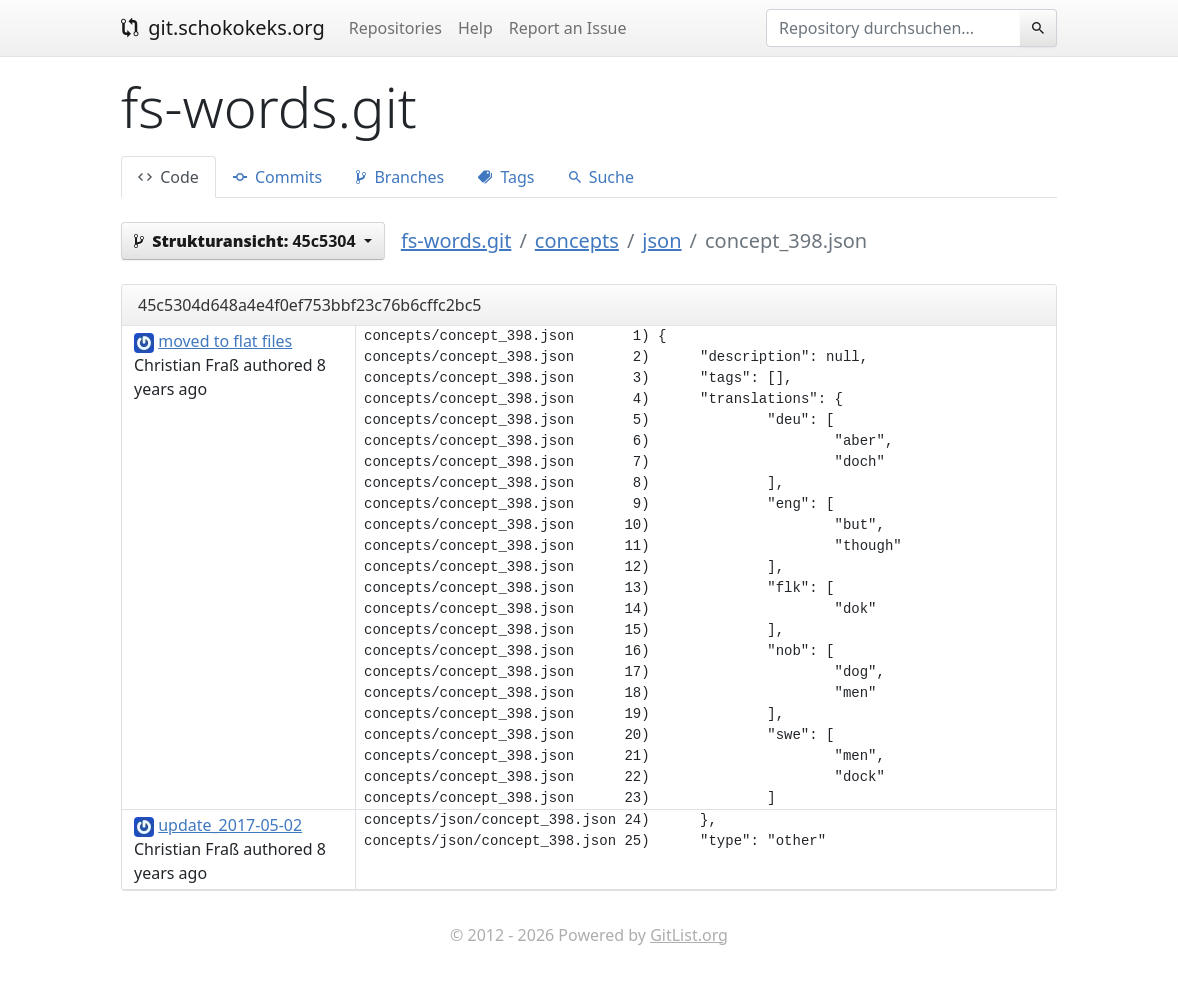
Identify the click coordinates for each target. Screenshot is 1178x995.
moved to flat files (225, 341)
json (661, 240)
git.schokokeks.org (223, 27)
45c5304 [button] (247, 241)
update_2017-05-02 (230, 825)
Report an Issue (568, 28)
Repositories (395, 28)
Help (475, 28)
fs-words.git (456, 240)
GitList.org (689, 935)
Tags (506, 177)
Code (168, 177)
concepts (577, 240)
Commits (277, 177)
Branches (400, 177)
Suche (601, 177)
